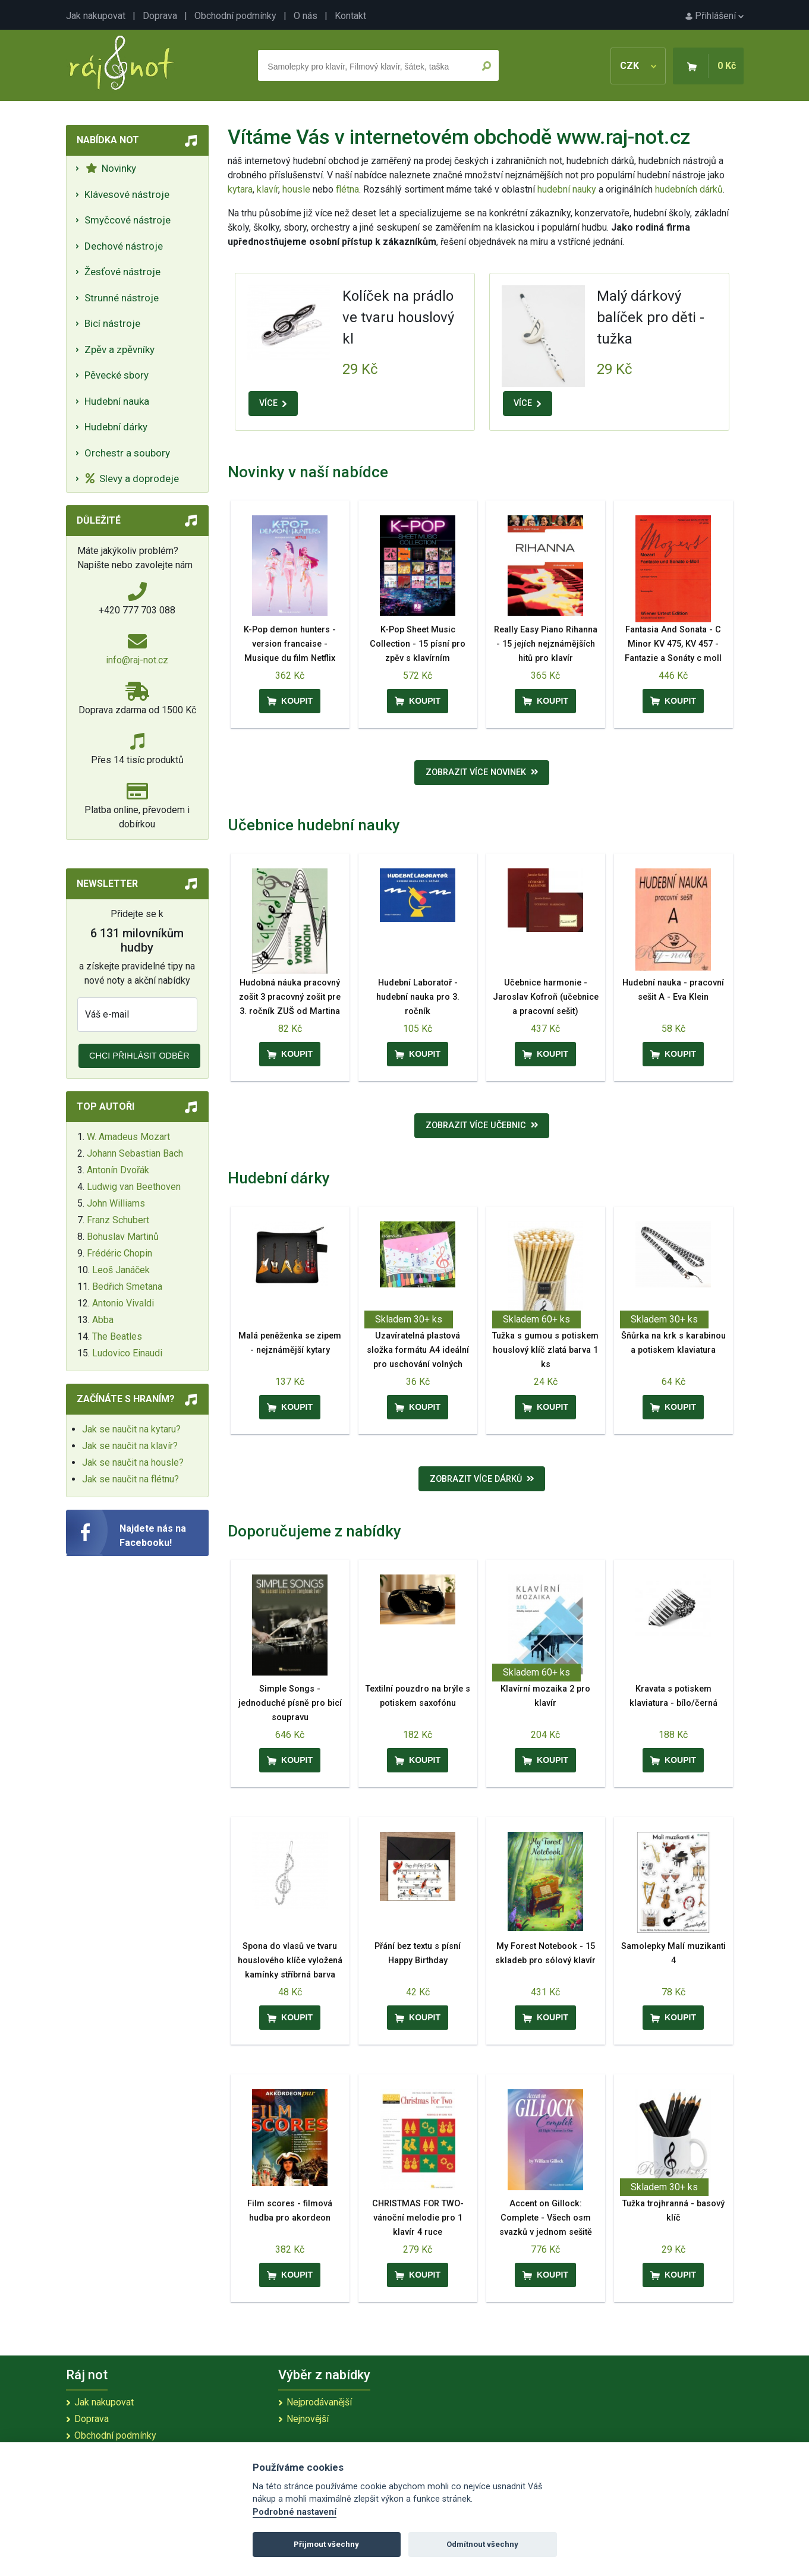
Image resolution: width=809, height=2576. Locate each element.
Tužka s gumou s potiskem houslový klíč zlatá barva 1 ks (545, 1350)
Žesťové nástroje (122, 272)
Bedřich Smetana (127, 1286)
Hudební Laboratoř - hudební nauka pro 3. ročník (417, 997)
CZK (638, 65)
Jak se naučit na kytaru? (131, 1429)
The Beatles (117, 1336)
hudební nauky (566, 189)
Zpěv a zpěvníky (119, 349)
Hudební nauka (116, 401)
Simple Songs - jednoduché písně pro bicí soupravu (290, 1703)
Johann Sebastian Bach (135, 1153)
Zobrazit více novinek (482, 772)
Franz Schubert (118, 1220)
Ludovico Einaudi (127, 1353)
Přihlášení (714, 15)
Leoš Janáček (121, 1270)
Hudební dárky (115, 427)
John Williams (116, 1203)
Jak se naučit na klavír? (130, 1445)
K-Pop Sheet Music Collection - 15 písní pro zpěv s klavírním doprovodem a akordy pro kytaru (417, 658)
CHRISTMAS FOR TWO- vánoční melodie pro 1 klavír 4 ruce (418, 2218)
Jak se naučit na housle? (133, 1462)
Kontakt (350, 15)
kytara (240, 189)
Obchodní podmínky (235, 15)
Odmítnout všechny (482, 2544)
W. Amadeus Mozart (128, 1136)
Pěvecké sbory (116, 375)
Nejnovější (308, 2418)
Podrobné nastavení (294, 2512)
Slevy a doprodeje (132, 478)
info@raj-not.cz (137, 660)
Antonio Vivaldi (123, 1303)
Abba (103, 1319)
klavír (267, 189)
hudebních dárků (689, 189)
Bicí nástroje (112, 323)
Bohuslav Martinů (123, 1236)
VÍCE (273, 403)
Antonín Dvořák (118, 1170)
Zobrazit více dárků (482, 1479)
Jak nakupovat (95, 15)
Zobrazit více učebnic (482, 1125)
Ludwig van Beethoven (134, 1186)
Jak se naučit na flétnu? (130, 1479)
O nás (305, 15)
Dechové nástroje (123, 246)
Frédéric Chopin (119, 1253)
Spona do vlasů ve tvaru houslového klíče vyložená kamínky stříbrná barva (290, 1960)
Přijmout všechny (326, 2544)
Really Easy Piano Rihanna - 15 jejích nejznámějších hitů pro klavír (545, 644)
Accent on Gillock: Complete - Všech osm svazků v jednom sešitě (545, 2218)
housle (297, 189)
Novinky (111, 168)
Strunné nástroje (121, 298)
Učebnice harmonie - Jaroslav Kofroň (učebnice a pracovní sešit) (546, 997)
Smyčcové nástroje (127, 220)
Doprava (160, 15)
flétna (347, 189)
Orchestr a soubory (127, 453)
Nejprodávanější (319, 2402)
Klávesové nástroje (126, 194)
